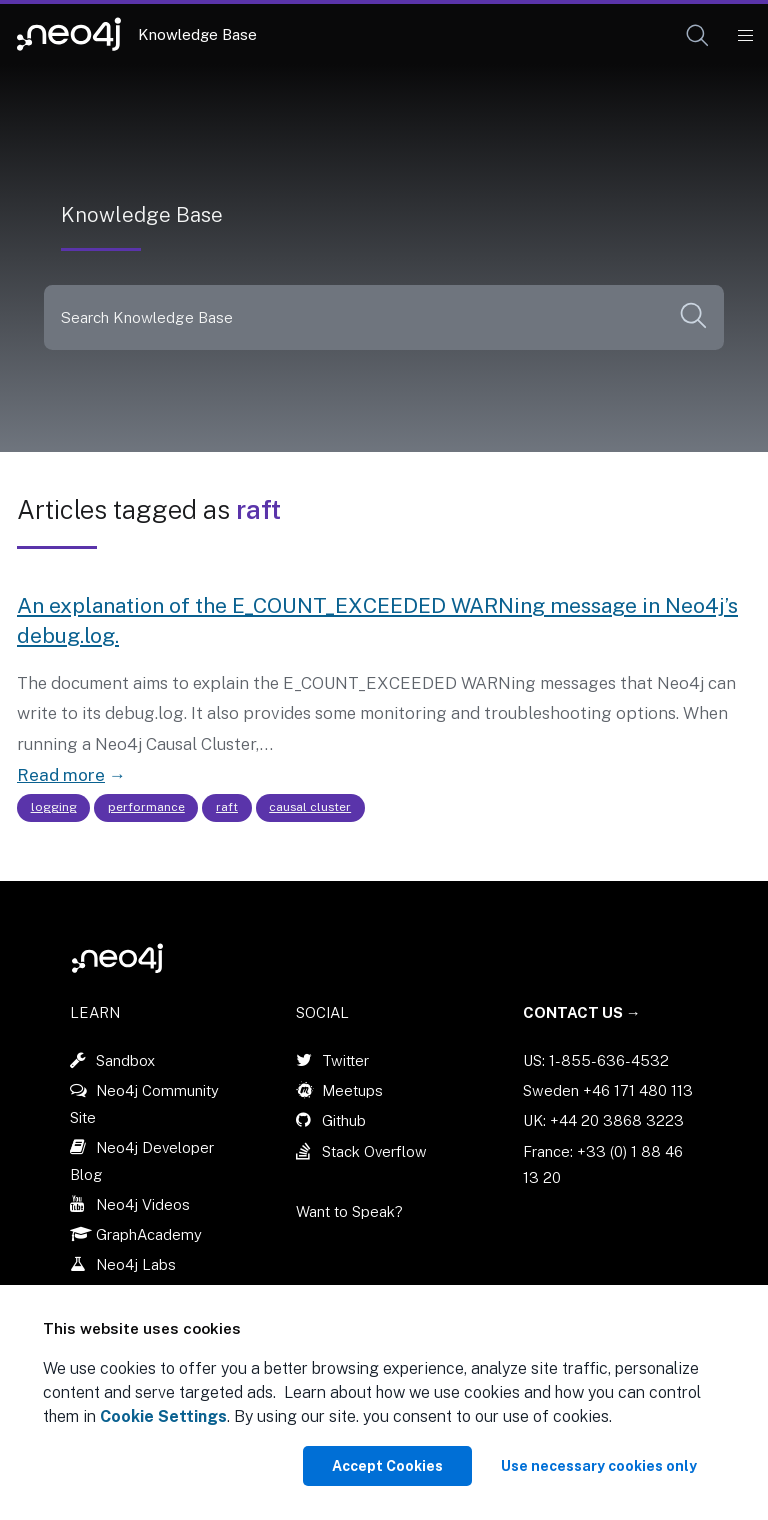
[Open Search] (698, 36)
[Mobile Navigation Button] (744, 36)
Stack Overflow (374, 1151)
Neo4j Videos (143, 1204)
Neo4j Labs (136, 1264)
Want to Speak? (349, 1211)
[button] (697, 35)
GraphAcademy (149, 1234)
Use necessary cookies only (599, 1466)
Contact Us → (582, 1012)
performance (146, 807)
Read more (61, 775)
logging (54, 807)
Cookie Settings (163, 1416)
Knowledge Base (197, 34)
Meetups (352, 1090)
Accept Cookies (387, 1466)
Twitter (345, 1060)
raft (227, 807)
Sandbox (125, 1060)
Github (344, 1120)
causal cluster (310, 807)
